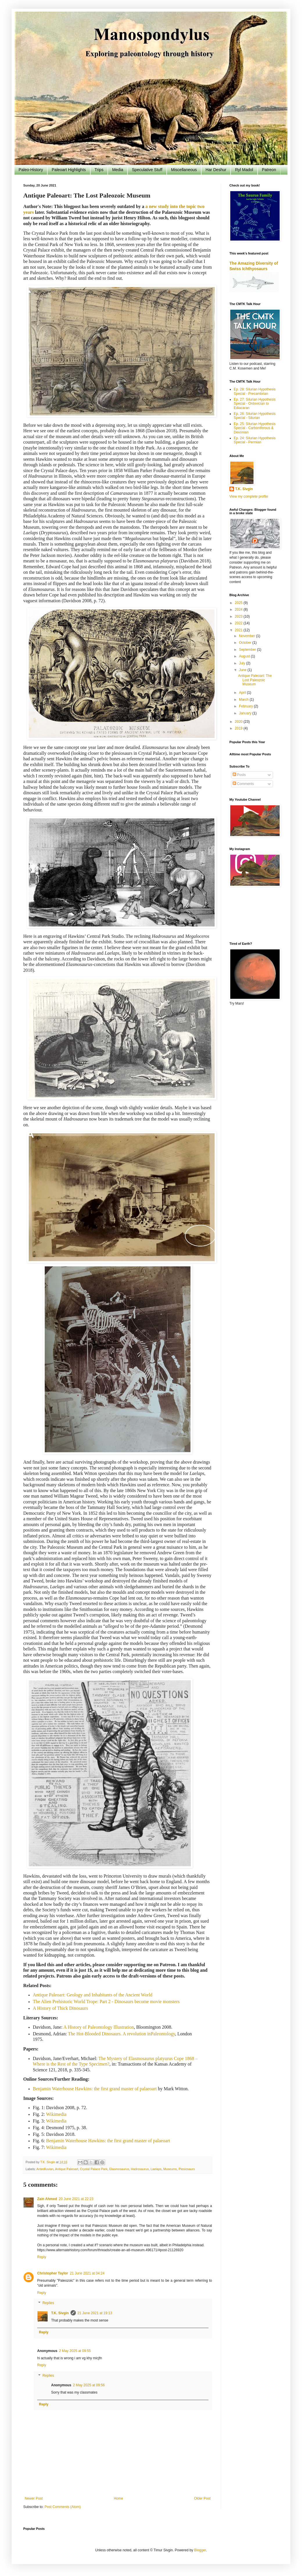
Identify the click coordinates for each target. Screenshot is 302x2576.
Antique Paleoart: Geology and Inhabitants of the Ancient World (92, 1994)
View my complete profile (248, 496)
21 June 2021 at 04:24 (87, 2273)
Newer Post (34, 2498)
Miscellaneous (184, 169)
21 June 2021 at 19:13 (95, 2313)
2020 (239, 722)
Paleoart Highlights (69, 169)
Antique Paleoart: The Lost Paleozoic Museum (255, 680)
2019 (239, 728)
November (247, 636)
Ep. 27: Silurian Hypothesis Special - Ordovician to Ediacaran (255, 403)
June (243, 670)
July (242, 663)
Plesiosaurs (187, 2169)
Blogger (200, 2550)
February (246, 706)
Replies (48, 2303)
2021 (239, 630)
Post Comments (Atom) (62, 2507)
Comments (243, 784)
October (245, 643)
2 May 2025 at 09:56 (89, 2385)
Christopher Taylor (52, 2273)
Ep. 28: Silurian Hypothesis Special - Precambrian (255, 391)
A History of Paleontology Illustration (98, 2027)
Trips (99, 169)
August (245, 656)
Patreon (269, 169)
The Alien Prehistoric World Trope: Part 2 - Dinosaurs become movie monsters (106, 2001)
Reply (41, 2257)
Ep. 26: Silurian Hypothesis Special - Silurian (255, 416)
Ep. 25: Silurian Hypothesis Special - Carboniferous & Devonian (255, 428)
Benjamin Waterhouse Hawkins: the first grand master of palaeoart (108, 2140)
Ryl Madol (244, 169)
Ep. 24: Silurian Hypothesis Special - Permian (255, 440)
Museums (170, 2169)
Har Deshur (216, 169)
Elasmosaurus (119, 2169)
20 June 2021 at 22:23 (76, 2199)
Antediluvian (44, 2169)
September (248, 650)
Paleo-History (31, 169)
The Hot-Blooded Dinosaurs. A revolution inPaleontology (121, 2033)
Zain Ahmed (47, 2199)
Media (117, 169)
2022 (239, 623)
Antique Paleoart (66, 2169)
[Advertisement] (254, 915)
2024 (239, 609)
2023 (239, 616)
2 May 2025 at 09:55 (75, 2351)
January (245, 713)
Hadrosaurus (140, 2169)
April (243, 693)
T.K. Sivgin (60, 2313)
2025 (239, 603)
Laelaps (155, 2169)
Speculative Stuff (147, 169)
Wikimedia (56, 2114)
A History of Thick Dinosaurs (60, 2008)
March (244, 700)
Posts (239, 775)
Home (118, 2498)
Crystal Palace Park (93, 2169)
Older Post (202, 2498)
